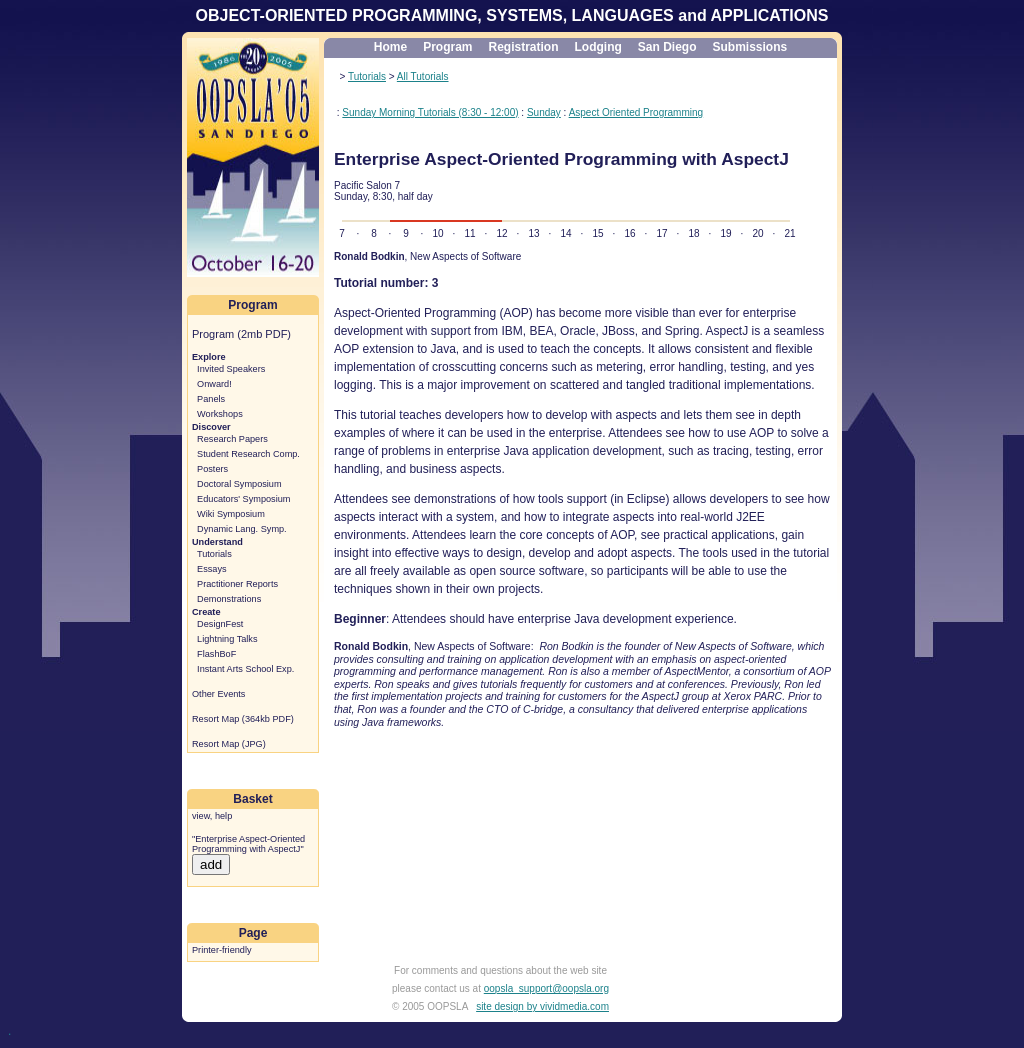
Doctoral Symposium (239, 484)
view (201, 816)
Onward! (214, 384)
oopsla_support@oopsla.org (546, 988)
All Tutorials (423, 76)
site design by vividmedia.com (542, 1006)
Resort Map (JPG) (229, 744)
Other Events (218, 694)
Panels (211, 399)
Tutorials (214, 554)
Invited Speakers (231, 369)
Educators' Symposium (243, 499)
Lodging (598, 47)
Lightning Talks (227, 639)
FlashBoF (216, 654)
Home (390, 47)
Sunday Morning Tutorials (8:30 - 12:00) (430, 112)
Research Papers (232, 439)
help (223, 816)
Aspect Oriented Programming (636, 112)
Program (447, 47)
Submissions (750, 47)
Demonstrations (229, 599)
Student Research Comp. (248, 454)
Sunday (544, 112)
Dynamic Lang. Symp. (242, 529)
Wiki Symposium (231, 514)
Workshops (220, 414)
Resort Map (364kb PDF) (243, 719)
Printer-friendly (222, 950)
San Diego (667, 47)
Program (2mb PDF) (241, 334)
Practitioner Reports (237, 584)
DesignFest (220, 624)
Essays (212, 569)
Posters (212, 469)
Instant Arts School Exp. (245, 669)
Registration (523, 47)
